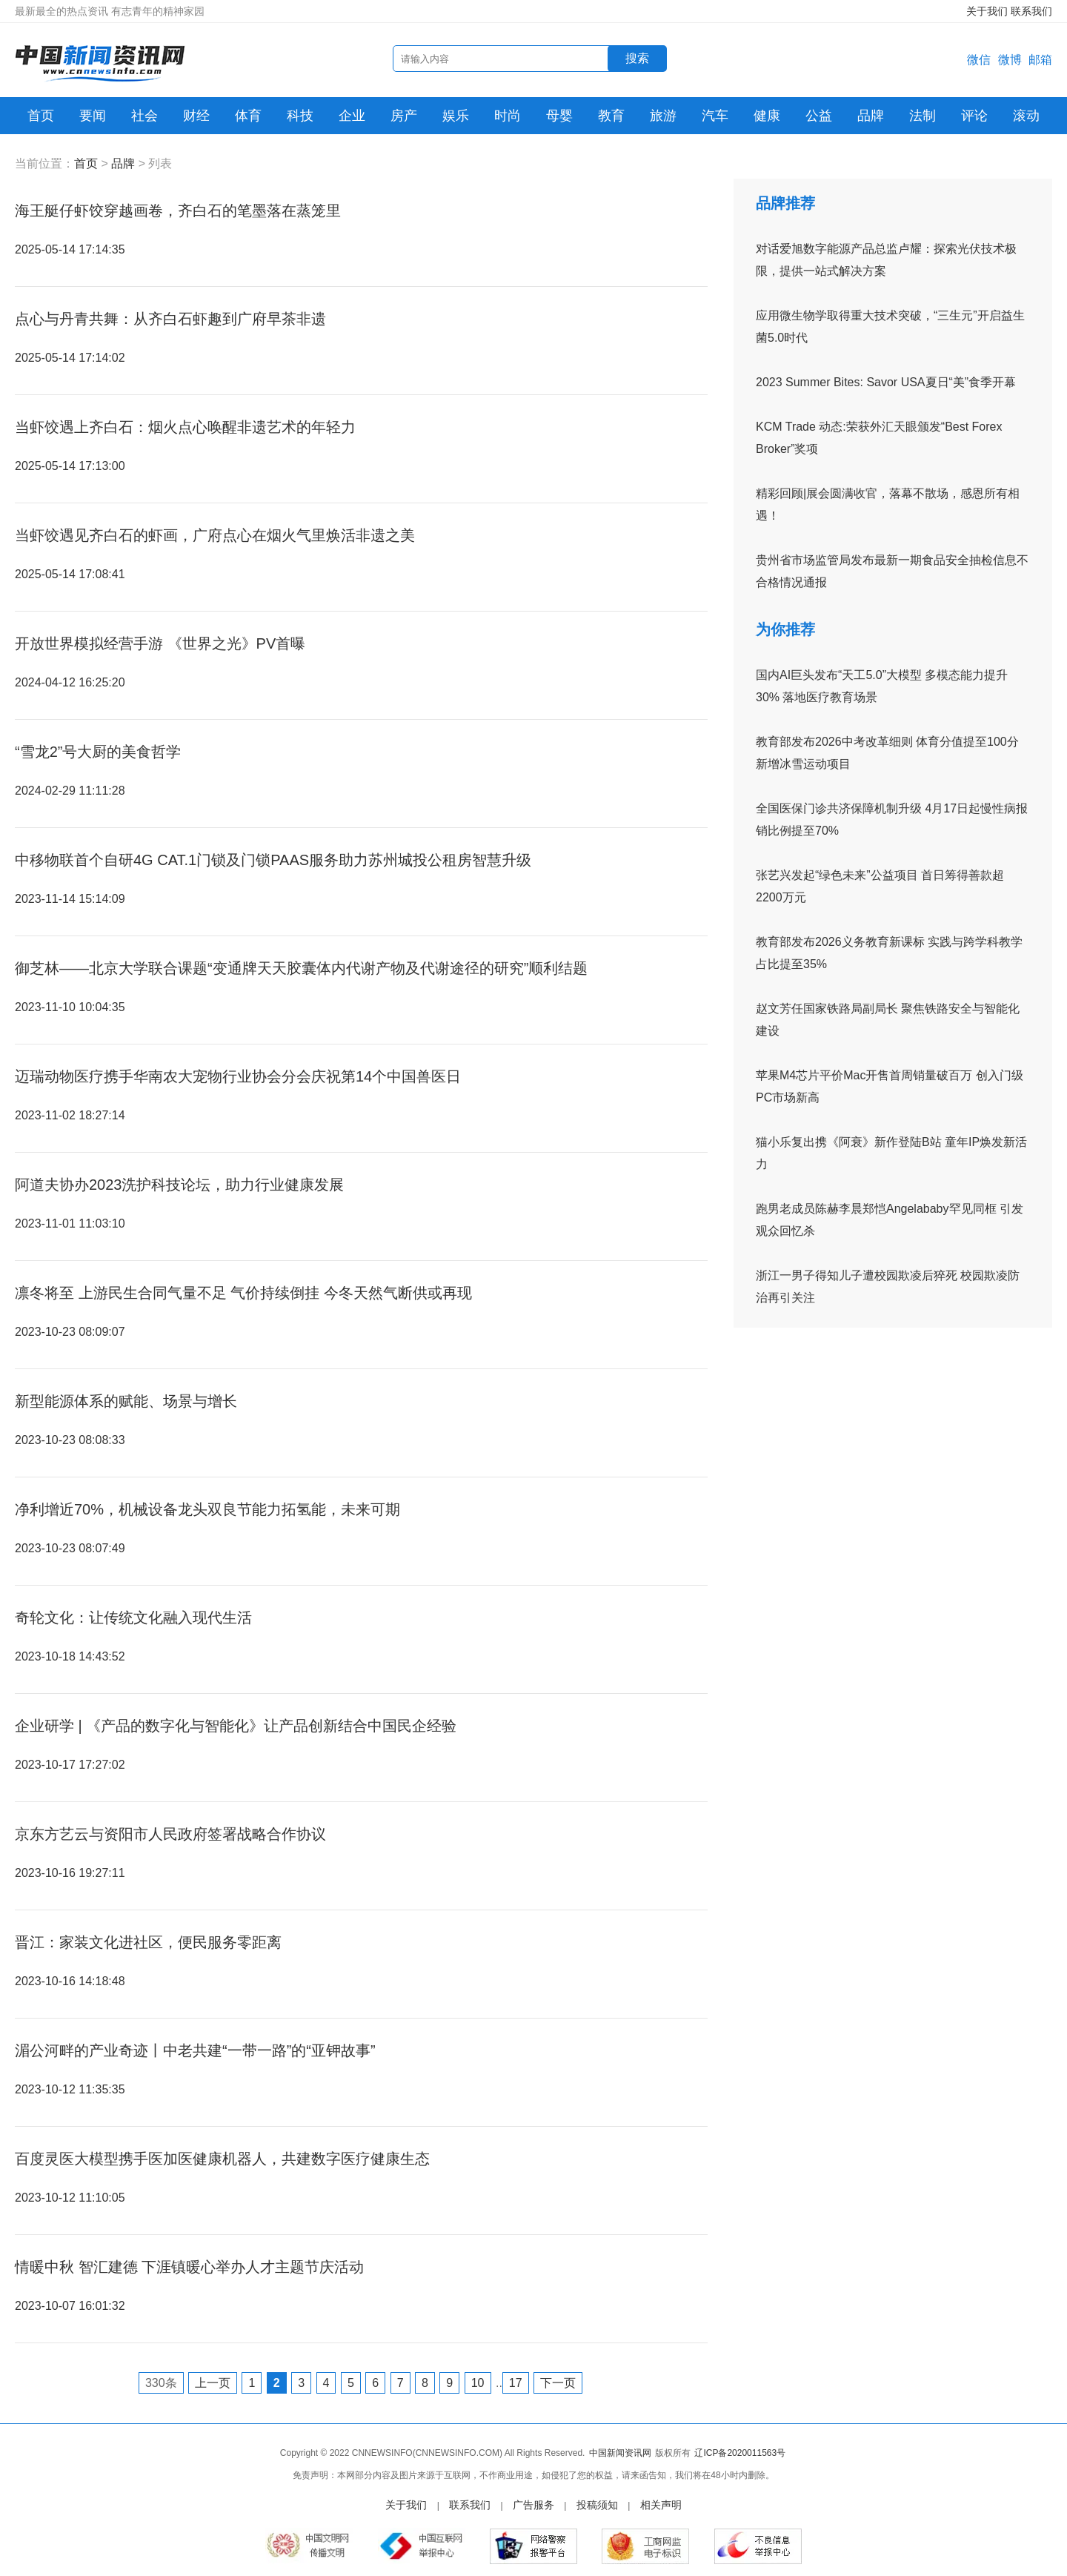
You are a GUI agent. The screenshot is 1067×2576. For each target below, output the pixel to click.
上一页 (212, 2383)
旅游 (663, 115)
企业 (352, 115)
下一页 (558, 2383)
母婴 (559, 115)
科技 (300, 115)
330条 (161, 2383)
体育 (248, 115)
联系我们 (1031, 11)
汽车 (715, 115)
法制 (922, 115)
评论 (974, 115)
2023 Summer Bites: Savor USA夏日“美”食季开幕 (886, 382)
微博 (1010, 59)
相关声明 (661, 2505)
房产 (403, 115)
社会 (144, 115)
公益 (818, 115)
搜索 (637, 58)
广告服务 (533, 2505)
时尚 (507, 115)
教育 (611, 115)
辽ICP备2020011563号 (739, 2453)
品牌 (870, 115)
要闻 (92, 115)
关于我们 (987, 11)
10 (478, 2383)
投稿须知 (597, 2505)
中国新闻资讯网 (620, 2453)
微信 (979, 59)
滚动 (1026, 115)
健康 (767, 115)
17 (515, 2383)
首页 (40, 115)
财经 (196, 115)
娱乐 (455, 115)
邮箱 (1040, 59)
